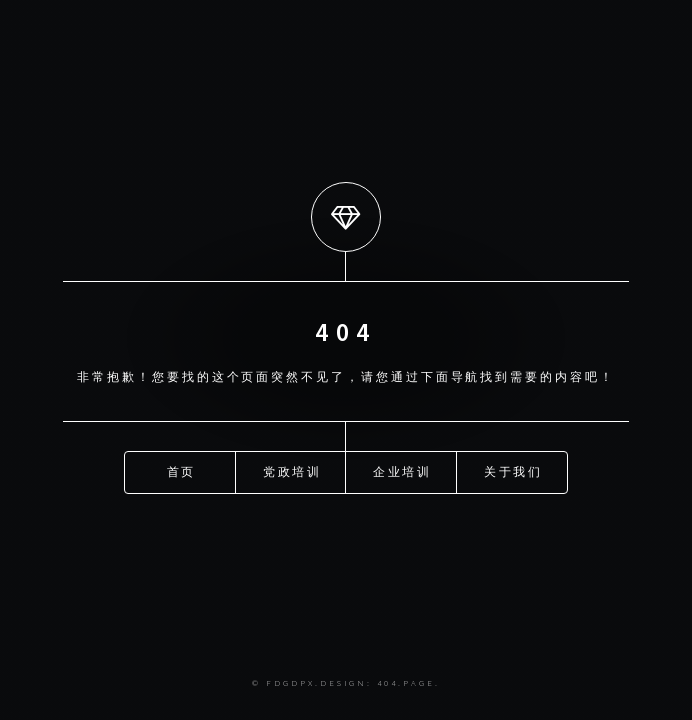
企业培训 (403, 470)
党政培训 (293, 470)
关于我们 (514, 470)
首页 (182, 470)
